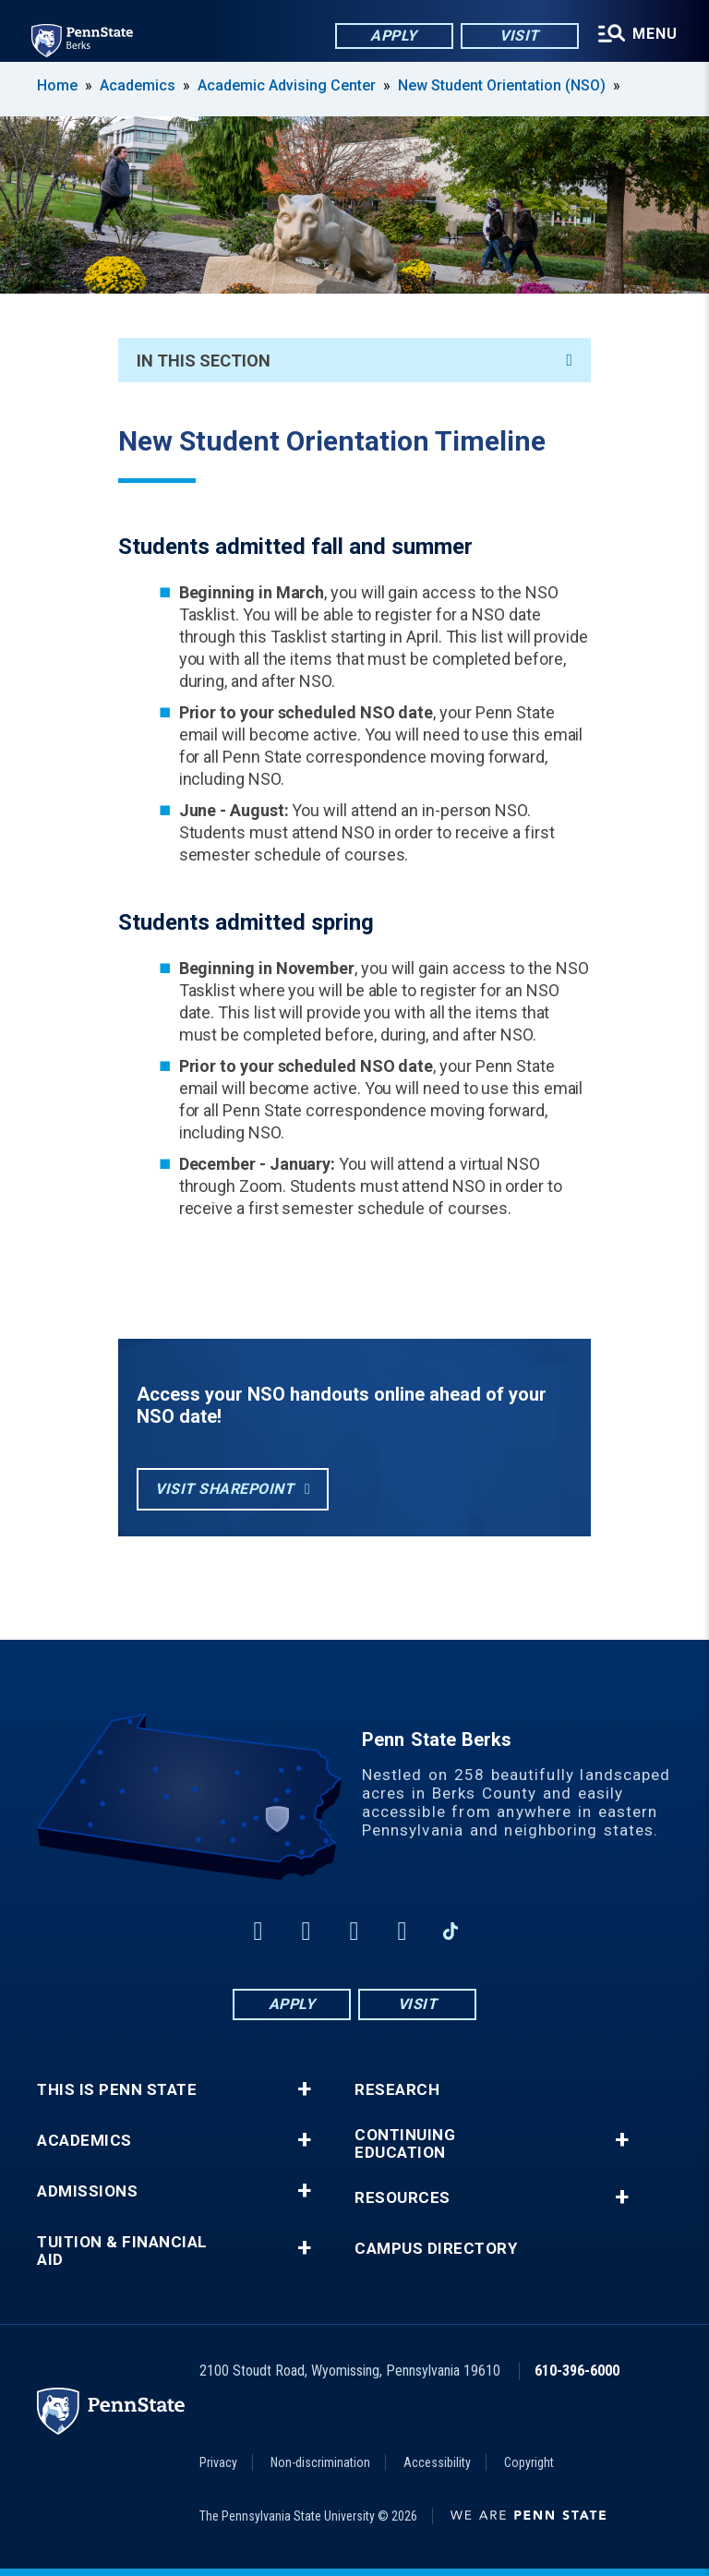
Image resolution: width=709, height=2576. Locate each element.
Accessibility (437, 2462)
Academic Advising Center (287, 85)
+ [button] (304, 2089)
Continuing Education (404, 2143)
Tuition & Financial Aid (122, 2251)
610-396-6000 (577, 2370)
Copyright (529, 2462)
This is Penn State (117, 2090)
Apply (391, 36)
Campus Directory (435, 2248)
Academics (137, 85)
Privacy (218, 2462)
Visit (516, 36)
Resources (402, 2198)
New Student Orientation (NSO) (502, 85)
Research (396, 2090)
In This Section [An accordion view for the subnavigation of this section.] (354, 360)
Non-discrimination (320, 2462)
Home (57, 85)
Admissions (87, 2191)
